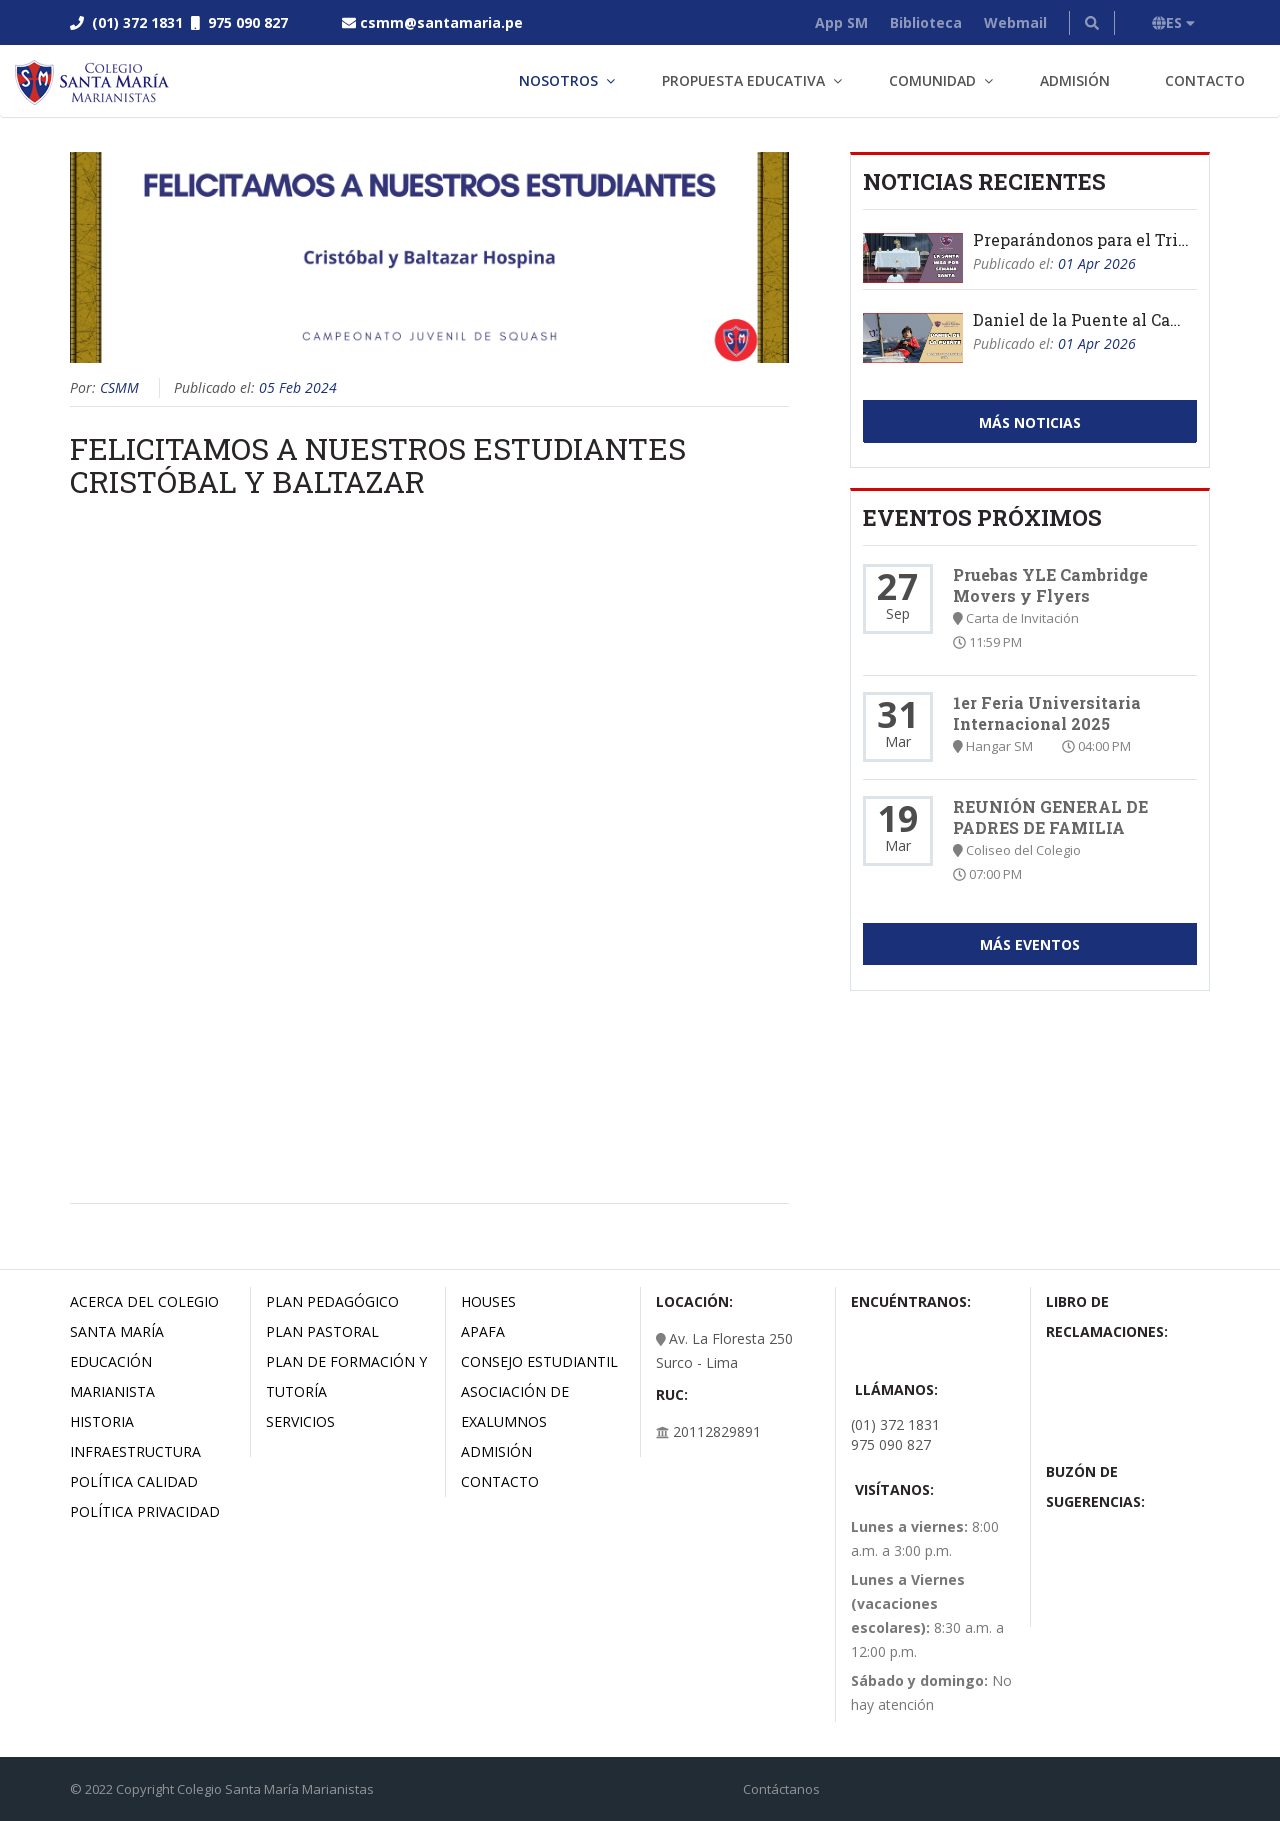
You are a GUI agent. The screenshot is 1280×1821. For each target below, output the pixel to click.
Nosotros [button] (558, 80)
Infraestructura (135, 1451)
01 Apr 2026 (1097, 263)
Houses (488, 1301)
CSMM (119, 387)
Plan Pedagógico (332, 1301)
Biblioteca (926, 22)
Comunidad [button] (932, 80)
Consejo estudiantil (539, 1361)
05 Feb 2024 (298, 387)
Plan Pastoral (322, 1331)
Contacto (1205, 80)
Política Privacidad (145, 1511)
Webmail (1015, 22)
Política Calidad (134, 1481)
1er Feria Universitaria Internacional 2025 (1047, 713)
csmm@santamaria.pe (441, 22)
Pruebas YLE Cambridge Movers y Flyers (1050, 585)
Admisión (1075, 80)
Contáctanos (781, 1789)
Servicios (300, 1421)
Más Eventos (1030, 944)
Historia (102, 1421)
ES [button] (1173, 22)
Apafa (483, 1331)
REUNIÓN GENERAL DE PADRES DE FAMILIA (1050, 817)
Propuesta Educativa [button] (743, 80)
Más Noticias (1030, 422)
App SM (841, 22)
